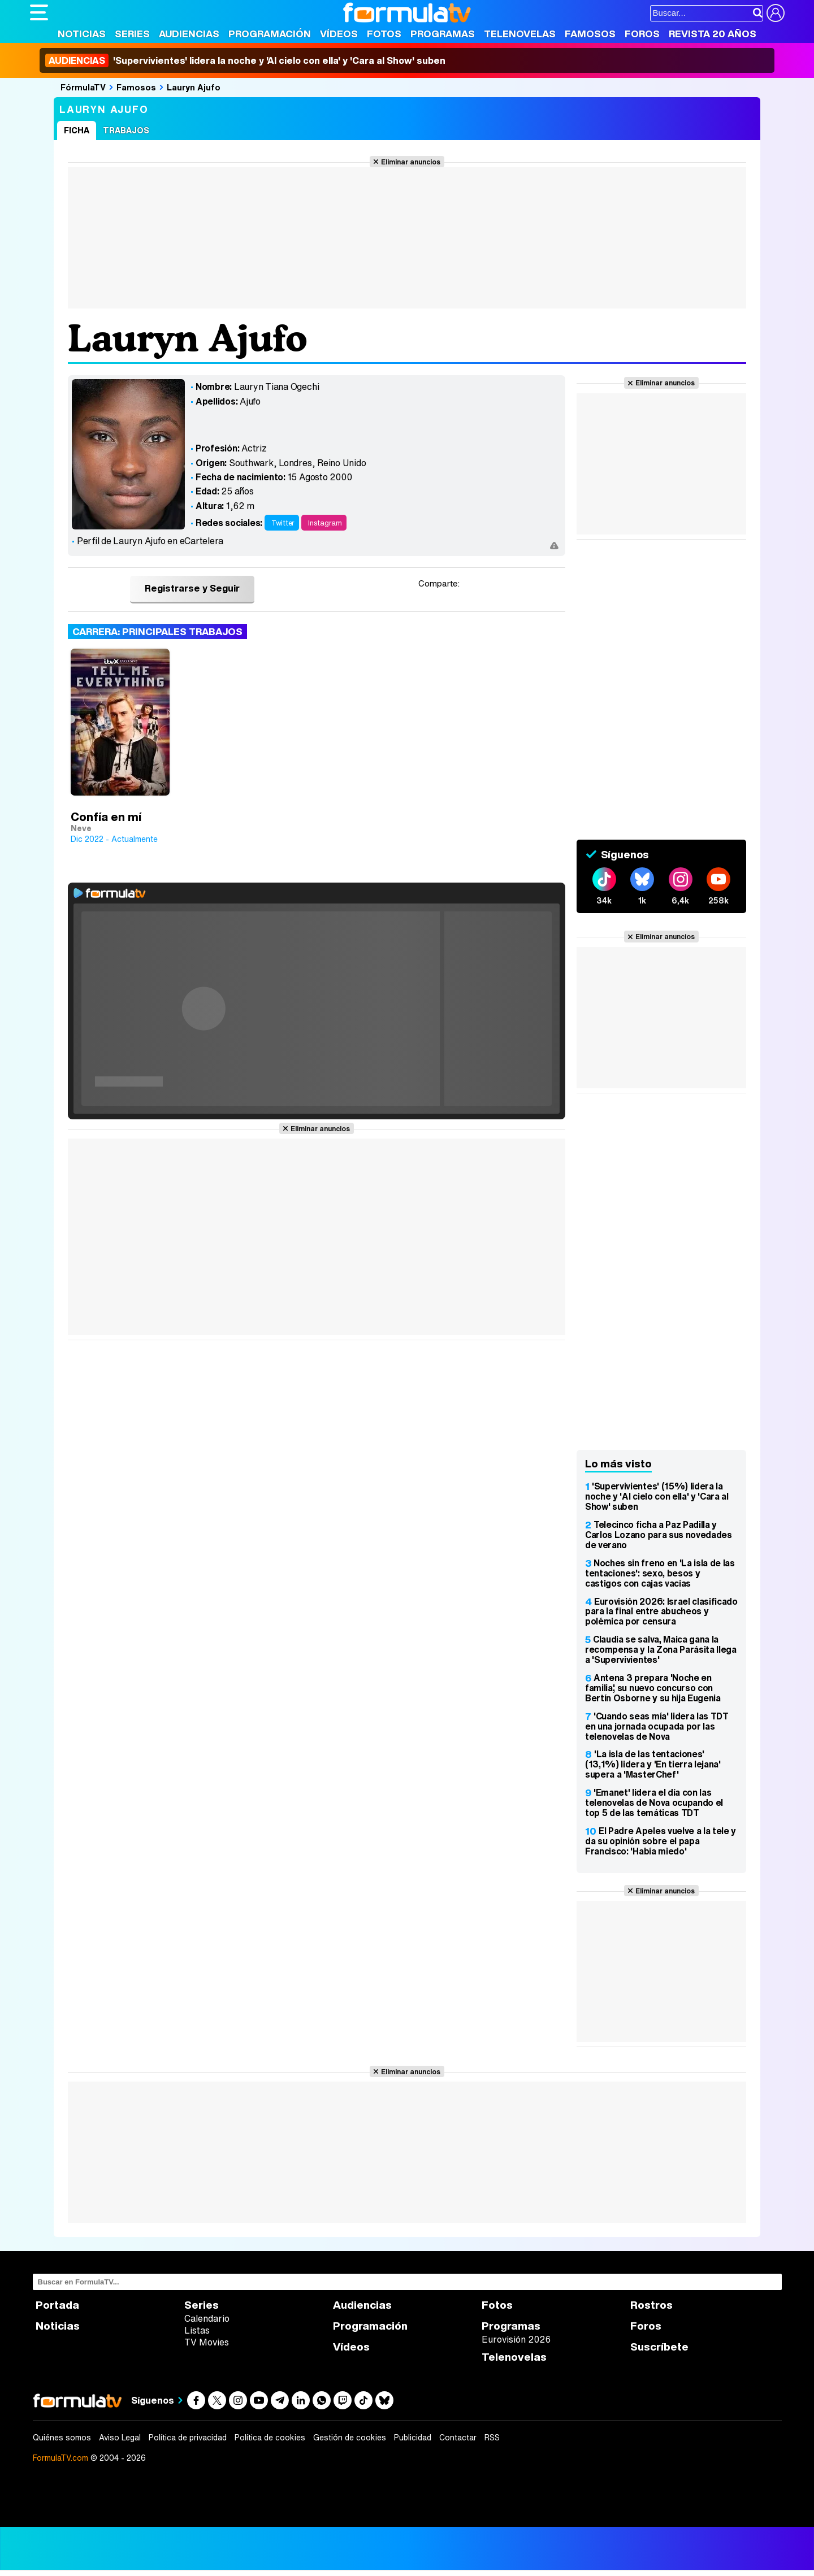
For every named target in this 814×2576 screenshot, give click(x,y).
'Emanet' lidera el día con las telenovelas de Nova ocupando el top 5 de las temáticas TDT (654, 1802)
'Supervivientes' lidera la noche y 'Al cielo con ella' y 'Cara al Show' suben (245, 60)
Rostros (651, 2305)
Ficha (76, 130)
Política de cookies (270, 2438)
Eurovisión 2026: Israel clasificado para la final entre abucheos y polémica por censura (661, 1611)
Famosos (590, 34)
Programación (269, 34)
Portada (57, 2305)
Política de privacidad (188, 2438)
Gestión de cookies (349, 2438)
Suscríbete (659, 2346)
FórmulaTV (83, 87)
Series (132, 34)
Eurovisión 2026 (516, 2339)
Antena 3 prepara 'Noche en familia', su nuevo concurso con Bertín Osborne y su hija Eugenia (653, 1688)
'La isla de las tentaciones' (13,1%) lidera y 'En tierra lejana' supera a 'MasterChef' (653, 1764)
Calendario (207, 2318)
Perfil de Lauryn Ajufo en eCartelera (150, 541)
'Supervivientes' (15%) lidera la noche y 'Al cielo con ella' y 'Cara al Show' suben (657, 1496)
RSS (492, 2438)
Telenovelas (520, 34)
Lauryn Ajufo (193, 87)
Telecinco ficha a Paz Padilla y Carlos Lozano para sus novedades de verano (658, 1535)
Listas (197, 2330)
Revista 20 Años (712, 34)
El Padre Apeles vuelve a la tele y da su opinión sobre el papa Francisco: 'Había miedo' (660, 1841)
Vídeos (339, 34)
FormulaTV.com (60, 2458)
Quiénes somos (62, 2438)
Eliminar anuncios (410, 162)
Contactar (458, 2438)
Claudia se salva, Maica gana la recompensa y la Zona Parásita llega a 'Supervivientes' (661, 1649)
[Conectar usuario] (776, 13)
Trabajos (126, 130)
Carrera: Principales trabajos (157, 631)
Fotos (384, 34)
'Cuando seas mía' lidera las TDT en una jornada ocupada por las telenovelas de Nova (657, 1726)
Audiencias (189, 34)
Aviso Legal (120, 2438)
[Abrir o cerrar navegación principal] (39, 12)
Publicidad (412, 2438)
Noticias (82, 34)
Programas (442, 34)
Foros (642, 34)
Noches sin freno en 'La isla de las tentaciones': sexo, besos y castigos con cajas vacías (660, 1573)
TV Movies (206, 2342)
